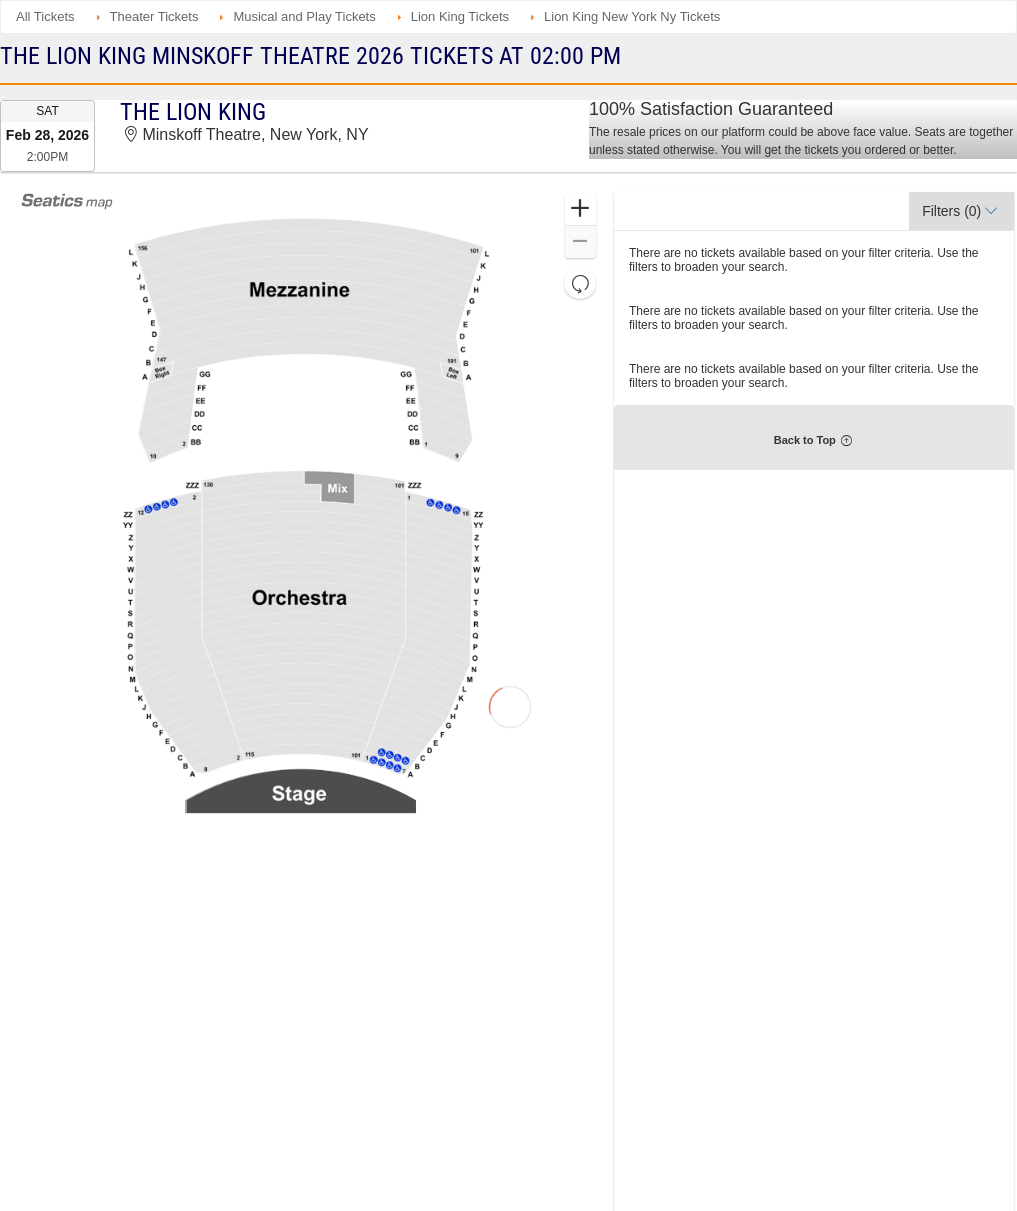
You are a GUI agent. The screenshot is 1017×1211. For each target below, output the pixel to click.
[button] (580, 209)
